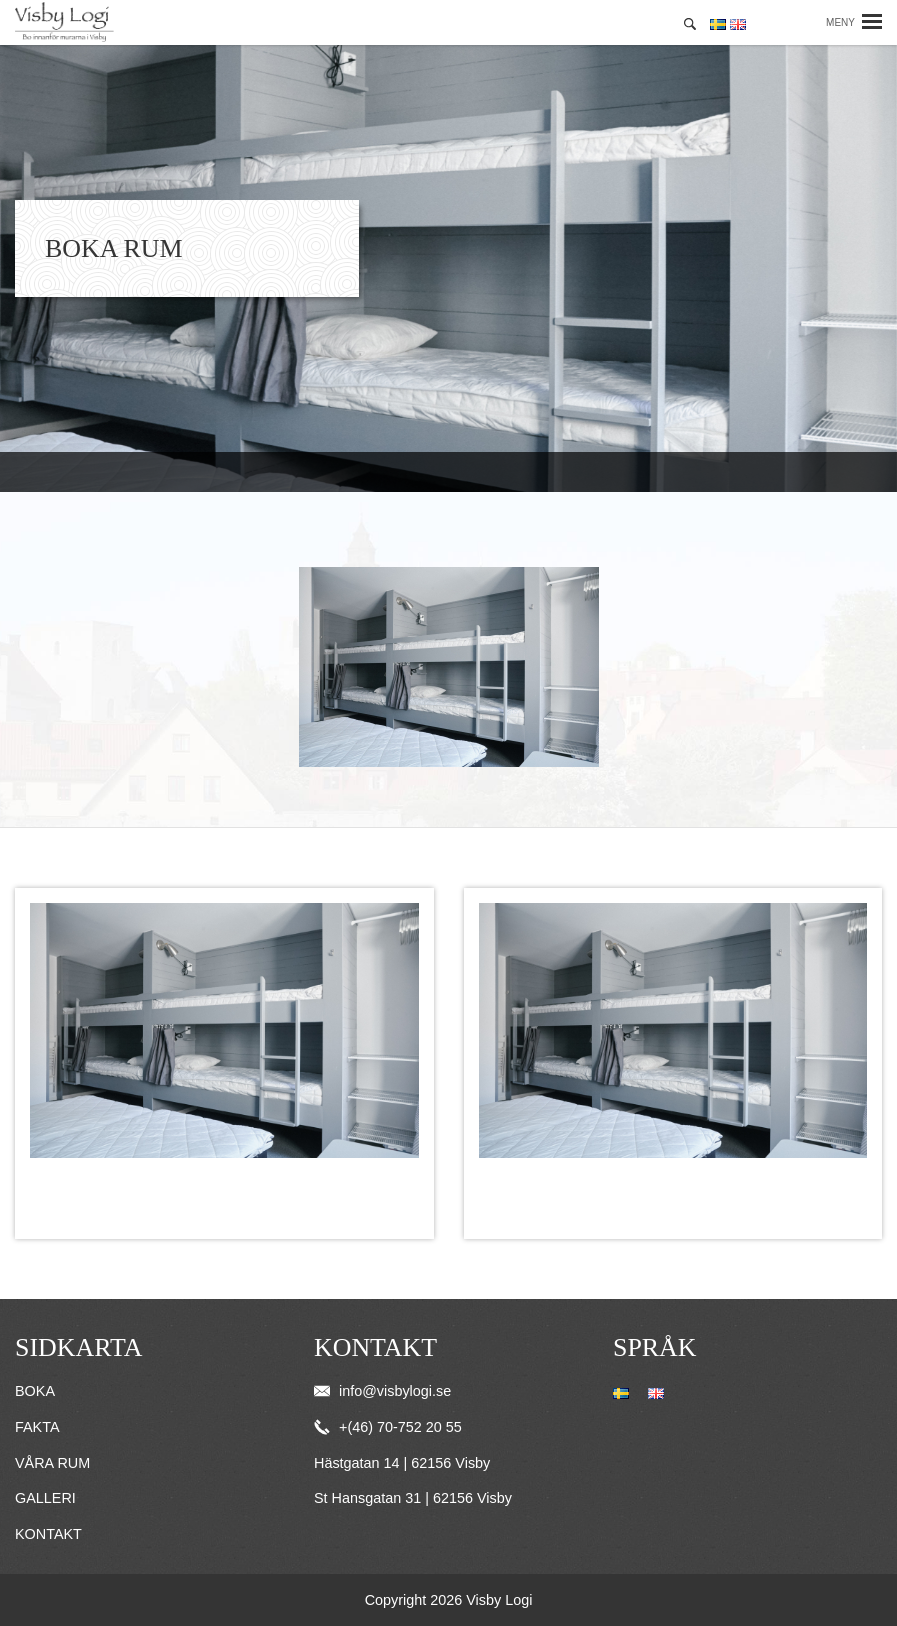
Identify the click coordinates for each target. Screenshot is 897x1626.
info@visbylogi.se (382, 1391)
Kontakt (48, 1534)
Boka (35, 1391)
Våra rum (52, 1463)
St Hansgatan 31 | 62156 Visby (413, 1498)
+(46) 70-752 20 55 (388, 1427)
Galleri (45, 1498)
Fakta (37, 1427)
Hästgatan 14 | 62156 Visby (402, 1463)
